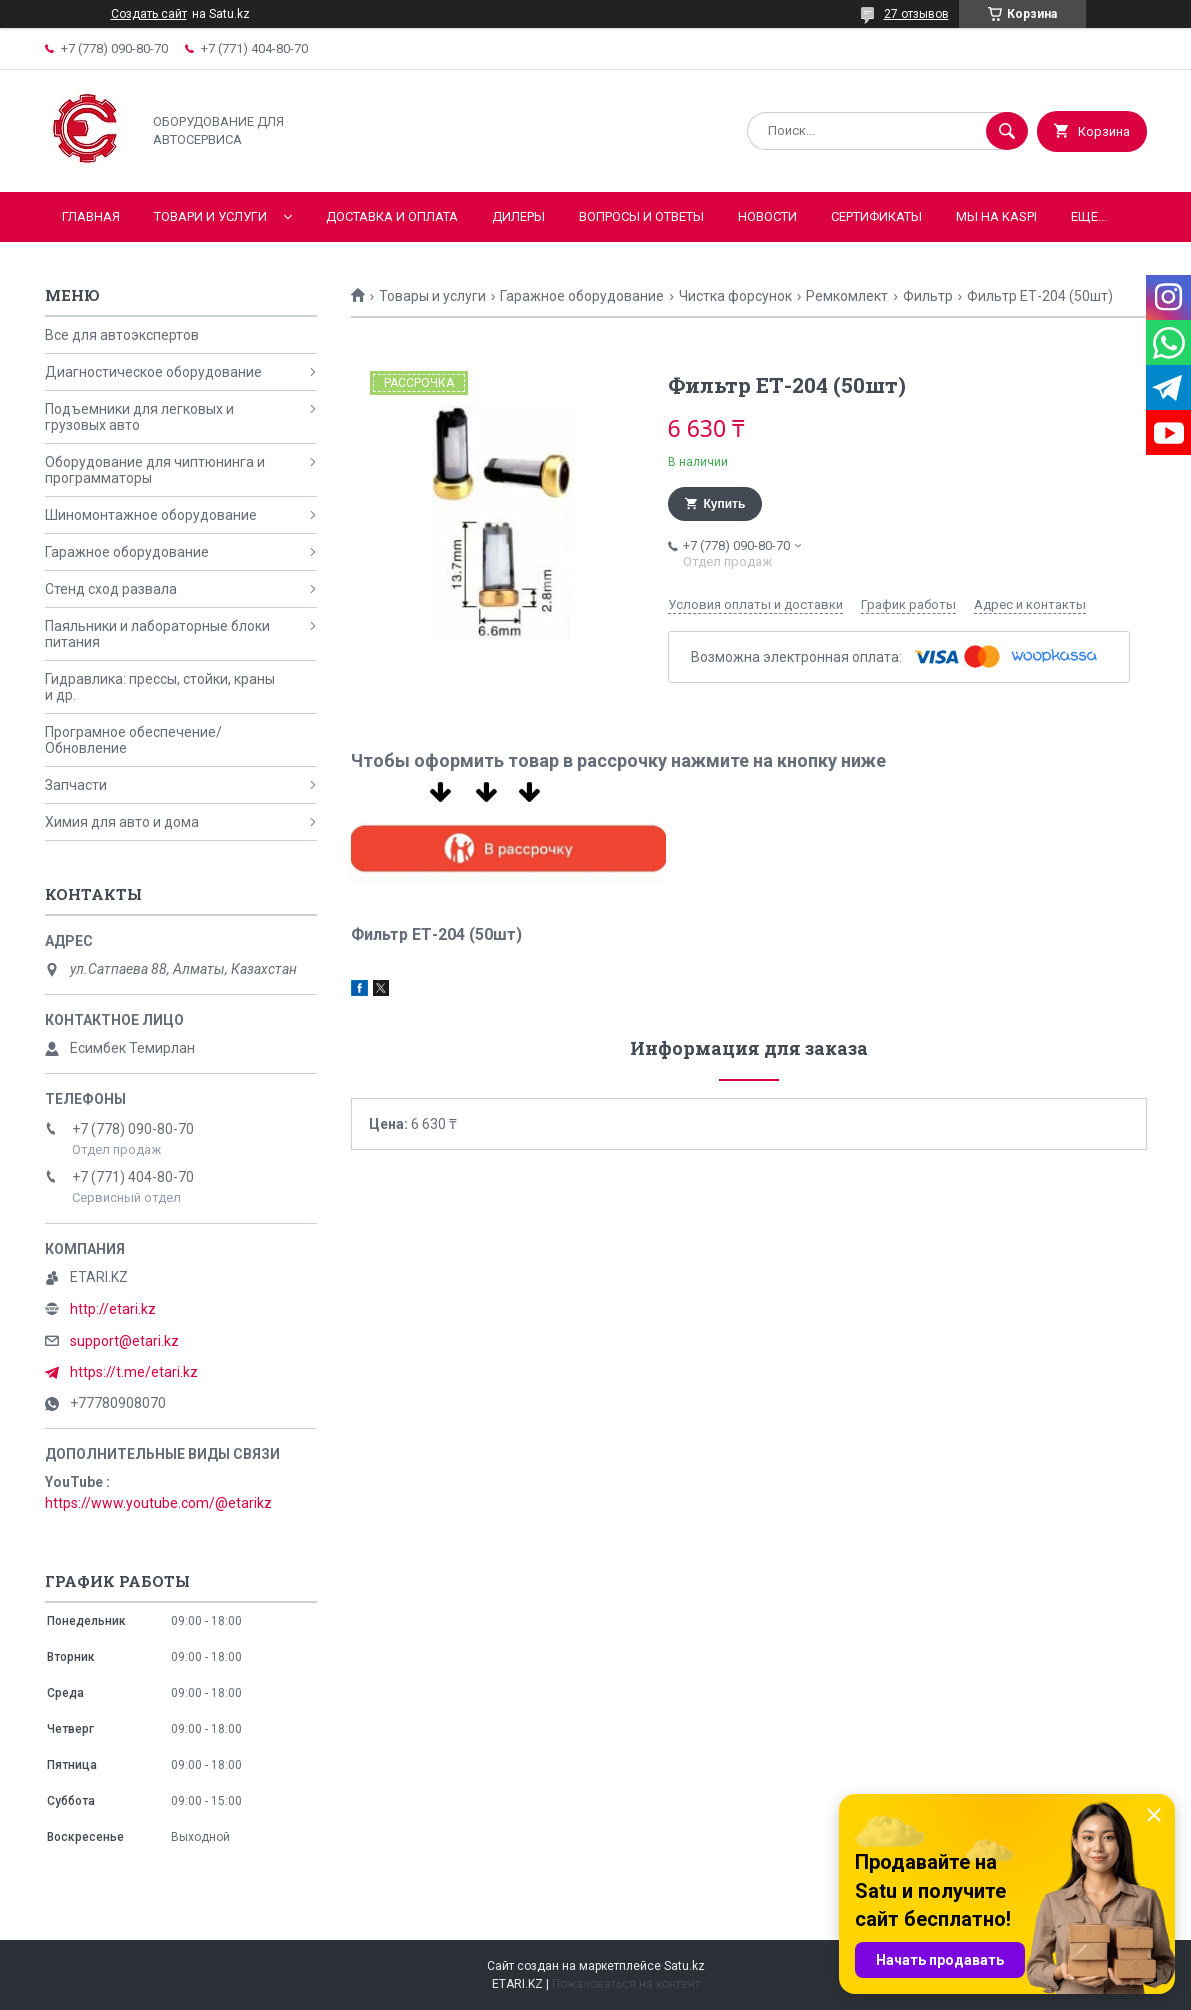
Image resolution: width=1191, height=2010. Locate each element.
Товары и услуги (432, 296)
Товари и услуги (210, 216)
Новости (767, 216)
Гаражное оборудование (582, 296)
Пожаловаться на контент (626, 1984)
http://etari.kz (113, 1309)
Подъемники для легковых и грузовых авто (139, 417)
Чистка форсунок (735, 296)
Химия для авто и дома (122, 822)
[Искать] (1007, 131)
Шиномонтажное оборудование (151, 515)
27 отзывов (916, 14)
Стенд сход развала (111, 589)
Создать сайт (149, 14)
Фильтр (928, 296)
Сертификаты (876, 216)
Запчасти (76, 785)
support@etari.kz (124, 1341)
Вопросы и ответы (641, 216)
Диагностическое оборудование (153, 372)
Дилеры (518, 216)
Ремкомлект (847, 296)
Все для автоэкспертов (122, 335)
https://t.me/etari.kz (134, 1372)
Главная (91, 216)
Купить (725, 504)
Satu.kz (684, 1966)
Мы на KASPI (996, 216)
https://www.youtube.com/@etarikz (158, 1503)
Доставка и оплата (392, 216)
